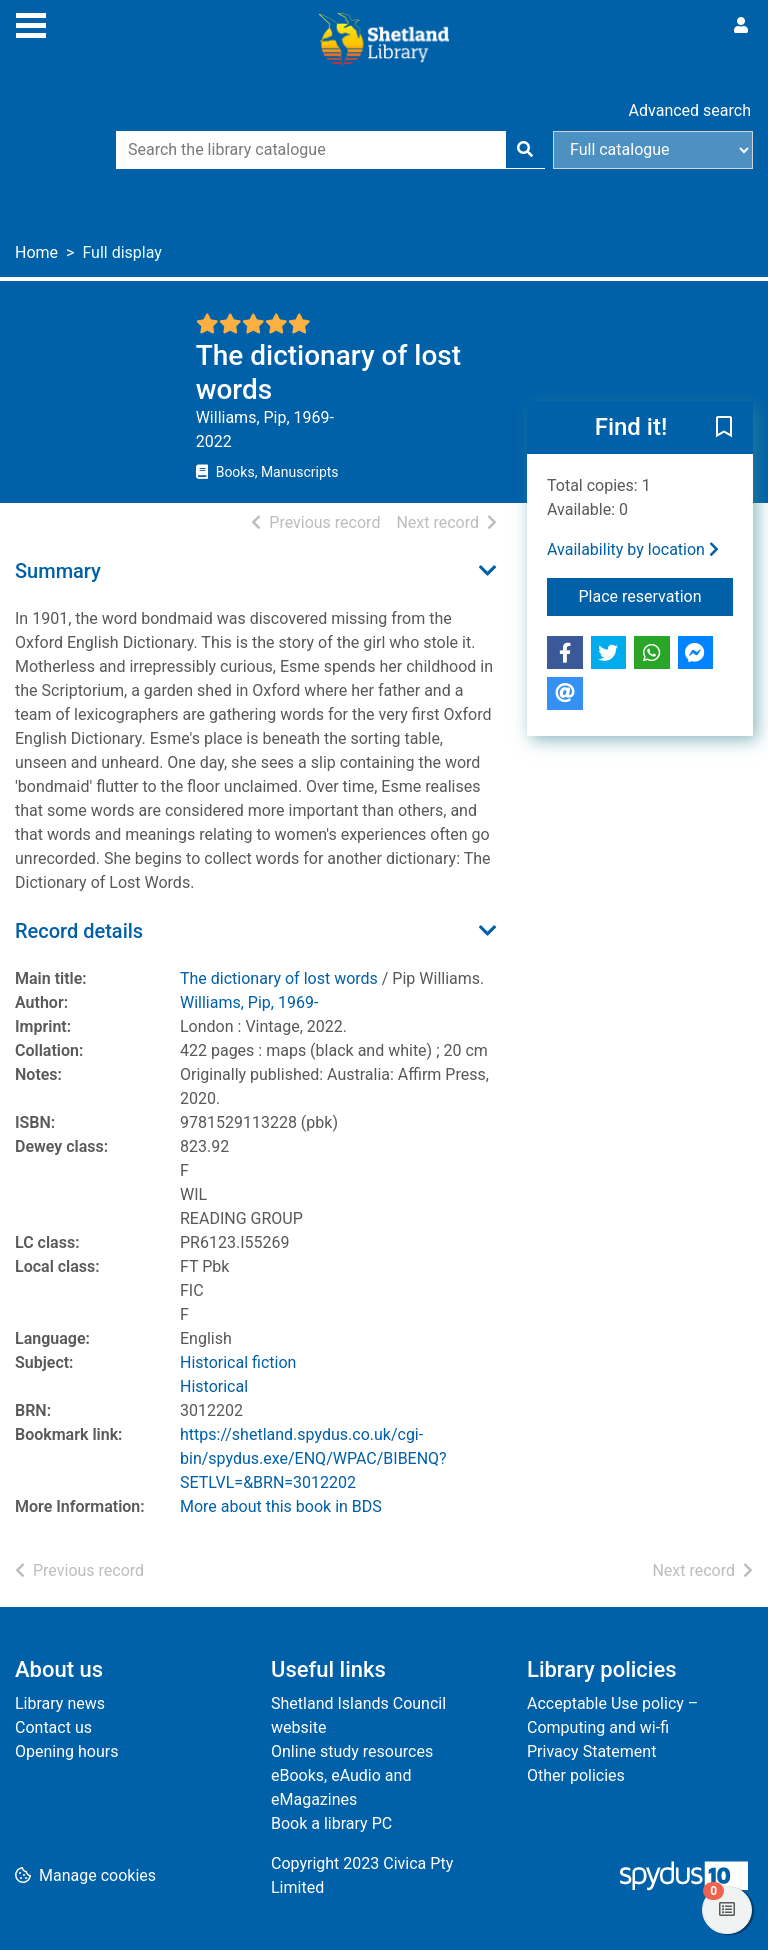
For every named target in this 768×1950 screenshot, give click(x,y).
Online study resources (352, 1751)
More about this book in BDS (281, 1506)
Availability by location (633, 549)
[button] (724, 429)
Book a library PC (331, 1823)
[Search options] (653, 150)
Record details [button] (79, 931)
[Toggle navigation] (31, 23)
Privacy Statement (591, 1751)
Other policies (576, 1775)
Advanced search (690, 110)
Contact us (53, 1727)
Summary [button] (58, 571)
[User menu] (741, 26)
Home (36, 252)
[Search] (525, 150)
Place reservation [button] (656, 595)
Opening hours (66, 1751)
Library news (60, 1703)
